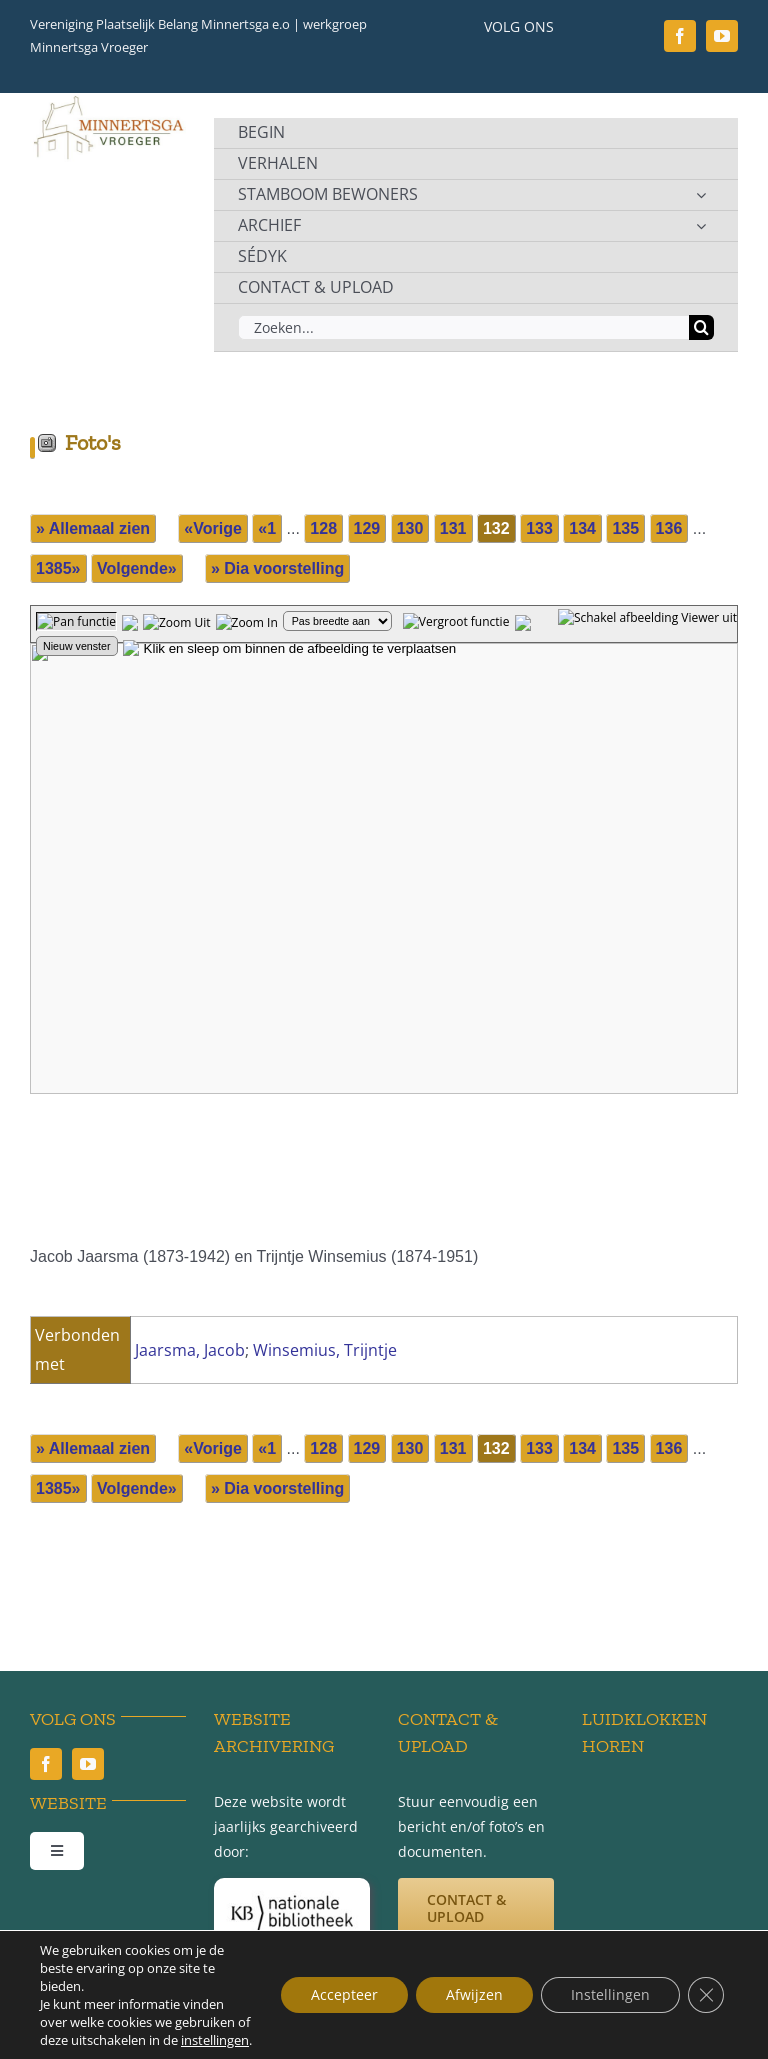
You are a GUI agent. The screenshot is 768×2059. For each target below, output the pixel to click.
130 (410, 528)
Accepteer (344, 1994)
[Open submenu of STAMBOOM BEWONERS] (701, 195)
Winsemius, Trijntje (325, 1350)
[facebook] (680, 36)
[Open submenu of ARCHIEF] (701, 226)
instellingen (215, 2040)
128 (323, 528)
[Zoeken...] (463, 327)
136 (669, 528)
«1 (267, 528)
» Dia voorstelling (277, 568)
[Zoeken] (701, 327)
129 (367, 528)
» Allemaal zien (93, 528)
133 (539, 528)
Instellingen (610, 1994)
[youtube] (722, 36)
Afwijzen (474, 1994)
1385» (58, 568)
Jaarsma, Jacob (190, 1350)
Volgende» (137, 568)
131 (453, 528)
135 (625, 528)
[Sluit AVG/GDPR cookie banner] (706, 1995)
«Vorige (213, 528)
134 (582, 528)
